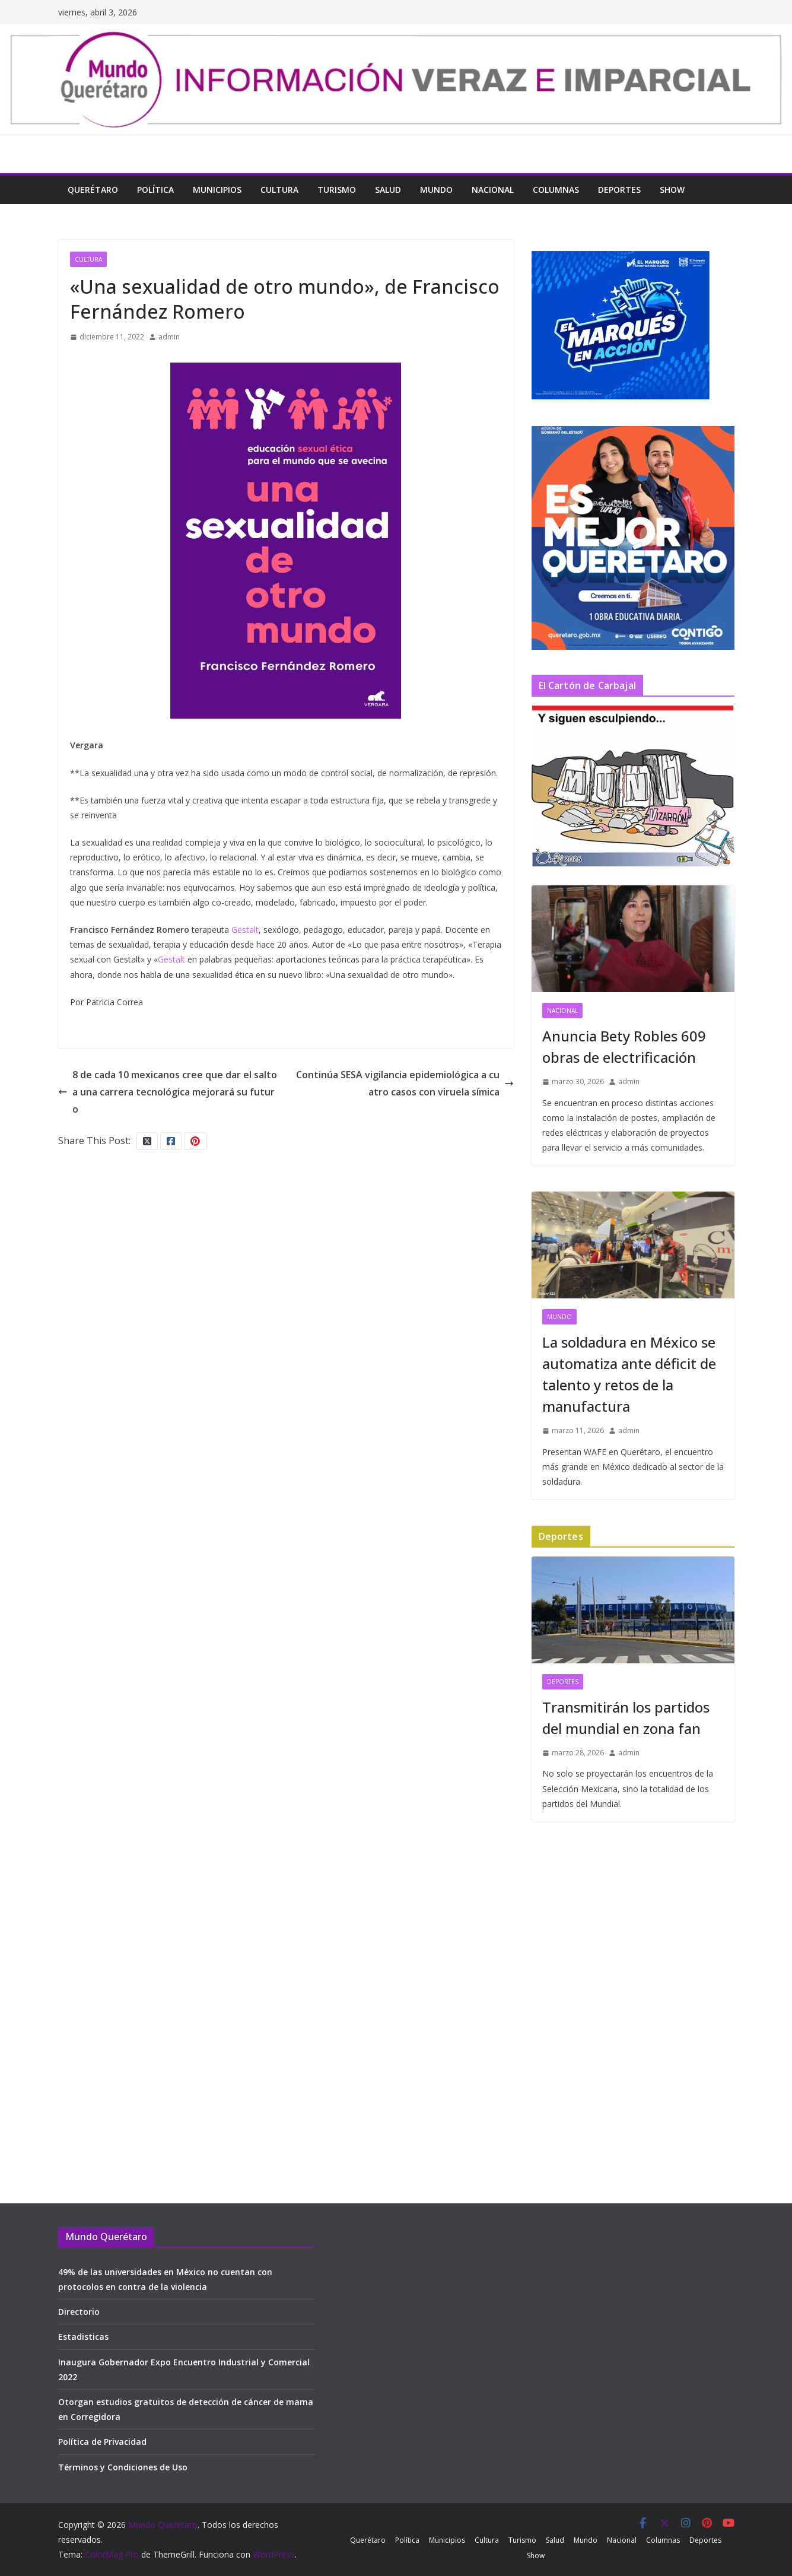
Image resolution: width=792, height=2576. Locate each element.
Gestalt (245, 929)
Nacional (493, 189)
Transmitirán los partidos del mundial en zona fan (626, 1717)
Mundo (436, 189)
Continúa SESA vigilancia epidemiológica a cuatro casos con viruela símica (405, 1083)
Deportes (619, 189)
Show (672, 189)
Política (155, 189)
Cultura (279, 189)
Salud (388, 189)
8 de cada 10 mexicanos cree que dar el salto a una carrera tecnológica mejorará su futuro (167, 1092)
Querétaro (93, 189)
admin (169, 337)
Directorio (79, 2311)
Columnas (556, 189)
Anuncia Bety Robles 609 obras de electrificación (624, 1046)
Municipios (217, 189)
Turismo (336, 189)
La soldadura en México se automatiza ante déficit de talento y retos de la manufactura (629, 1374)
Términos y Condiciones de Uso (122, 2467)
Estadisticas (83, 2336)
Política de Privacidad (102, 2441)
